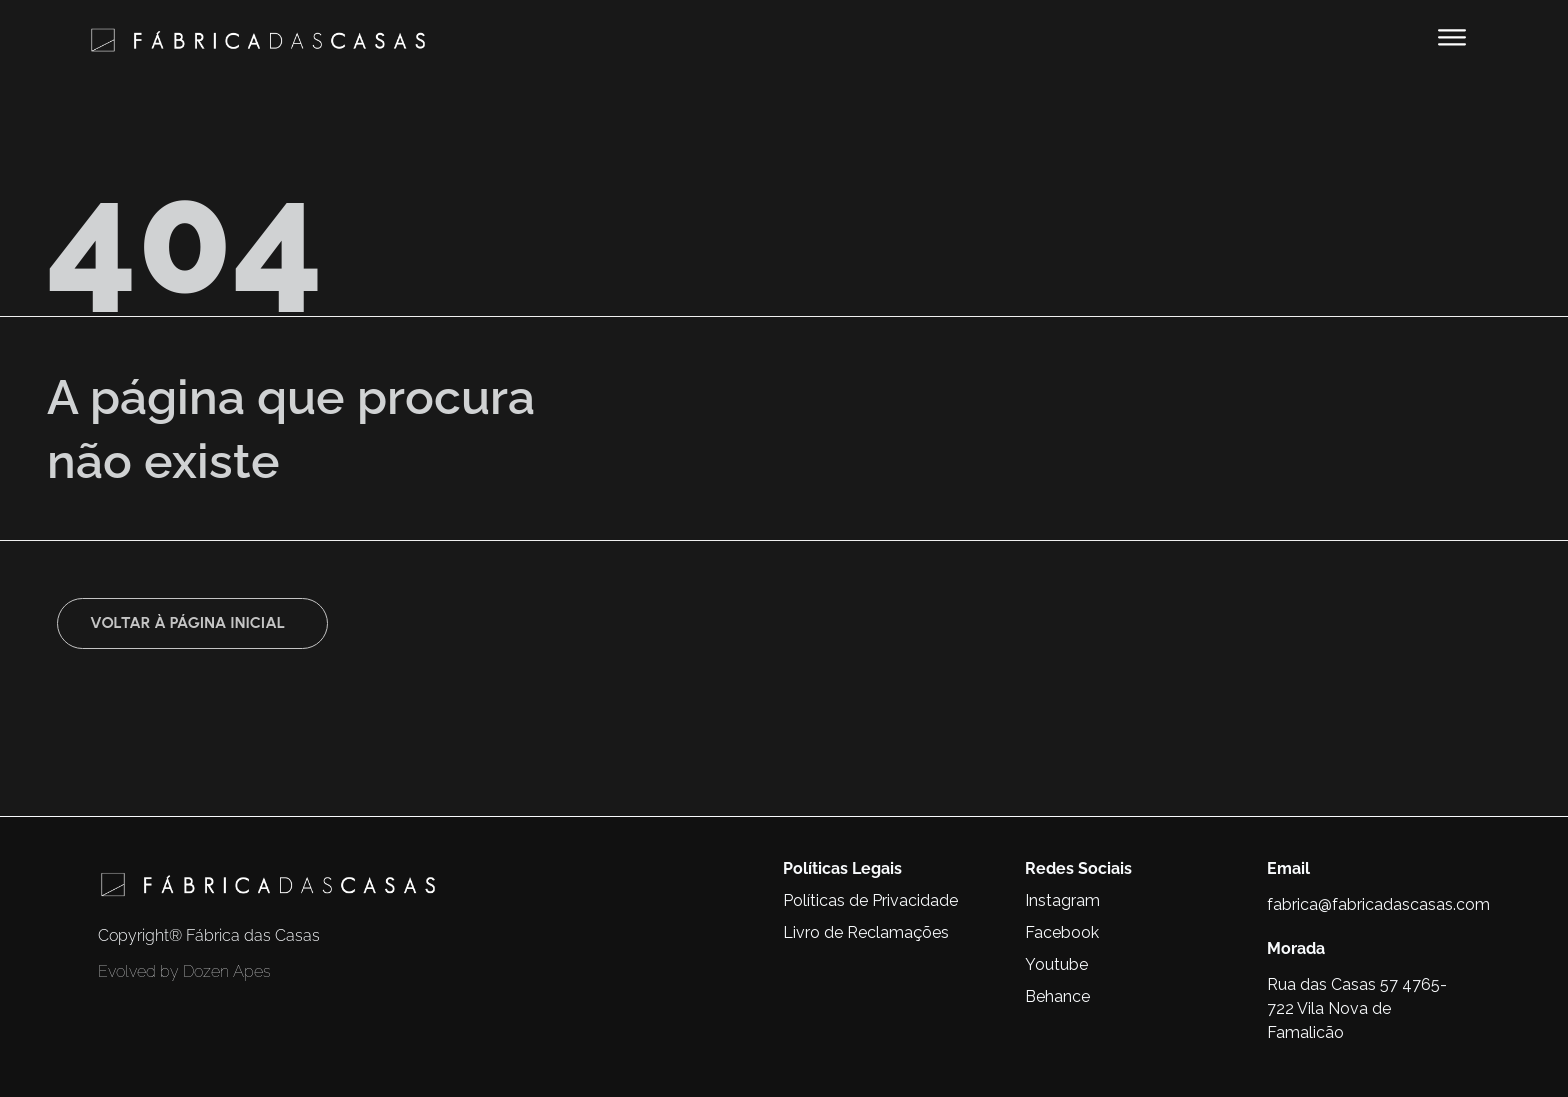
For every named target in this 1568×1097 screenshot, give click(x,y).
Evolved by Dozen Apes (184, 971)
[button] (1451, 37)
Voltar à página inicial (187, 622)
